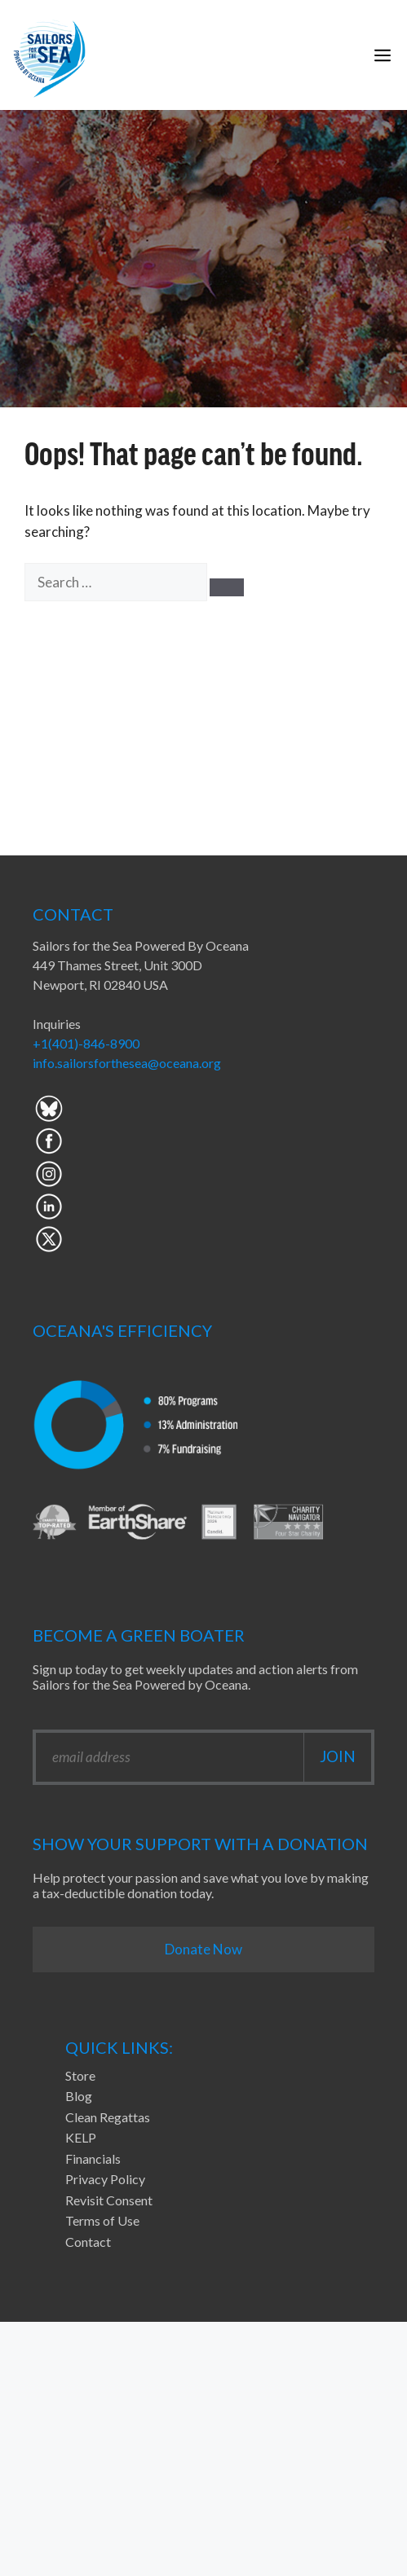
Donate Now (203, 1949)
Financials (93, 2158)
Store (80, 2075)
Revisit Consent (109, 2200)
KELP (80, 2137)
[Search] (227, 587)
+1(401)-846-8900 (86, 1043)
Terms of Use (102, 2220)
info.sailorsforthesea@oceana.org (127, 1062)
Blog (78, 2095)
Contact (88, 2241)
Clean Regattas (107, 2117)
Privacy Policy (105, 2179)
